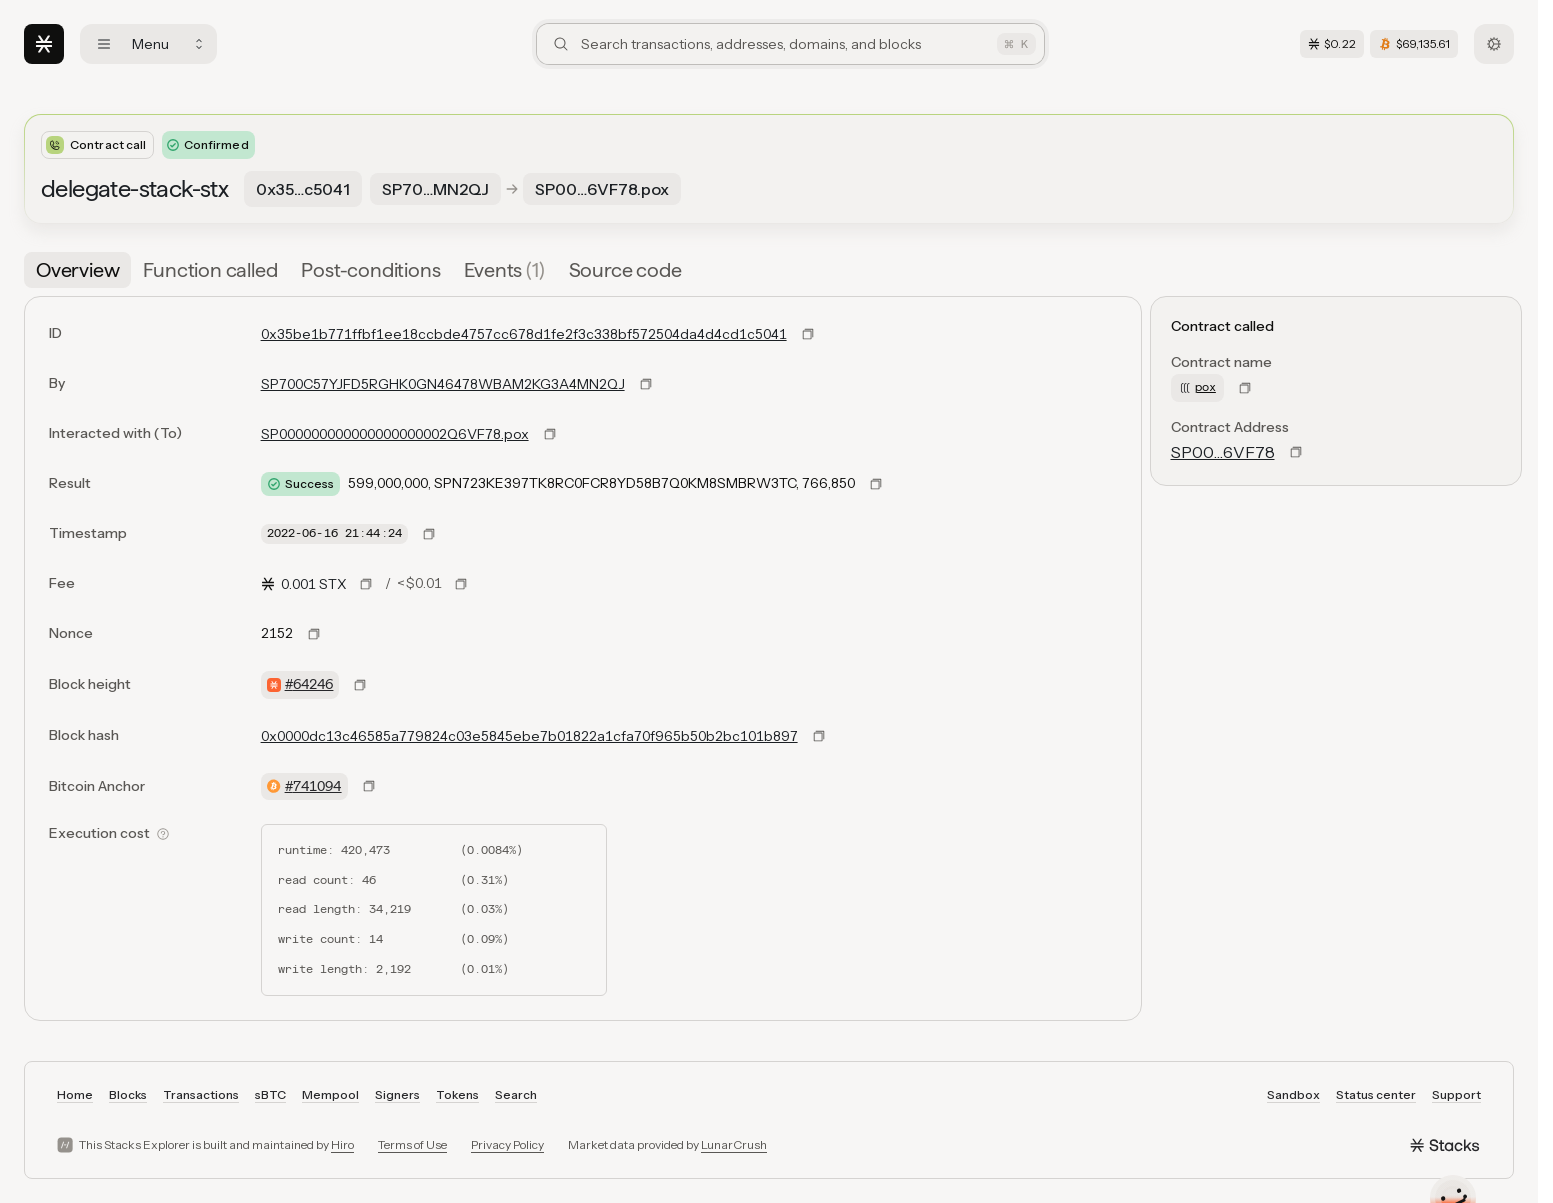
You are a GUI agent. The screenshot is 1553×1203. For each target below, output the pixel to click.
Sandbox (1293, 1094)
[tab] (77, 270)
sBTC (270, 1094)
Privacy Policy (507, 1144)
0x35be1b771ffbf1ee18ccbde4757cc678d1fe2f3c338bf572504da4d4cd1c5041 (524, 334)
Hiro (342, 1144)
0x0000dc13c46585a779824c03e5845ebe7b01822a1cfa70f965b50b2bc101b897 (529, 736)
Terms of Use (412, 1144)
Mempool (330, 1094)
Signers (397, 1094)
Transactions (201, 1094)
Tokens (457, 1094)
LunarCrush (734, 1144)
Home (75, 1094)
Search (516, 1094)
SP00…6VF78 (1223, 452)
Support (1456, 1094)
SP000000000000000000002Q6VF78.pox (395, 434)
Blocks (128, 1094)
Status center (1376, 1094)
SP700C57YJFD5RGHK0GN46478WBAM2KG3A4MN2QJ (443, 384)
